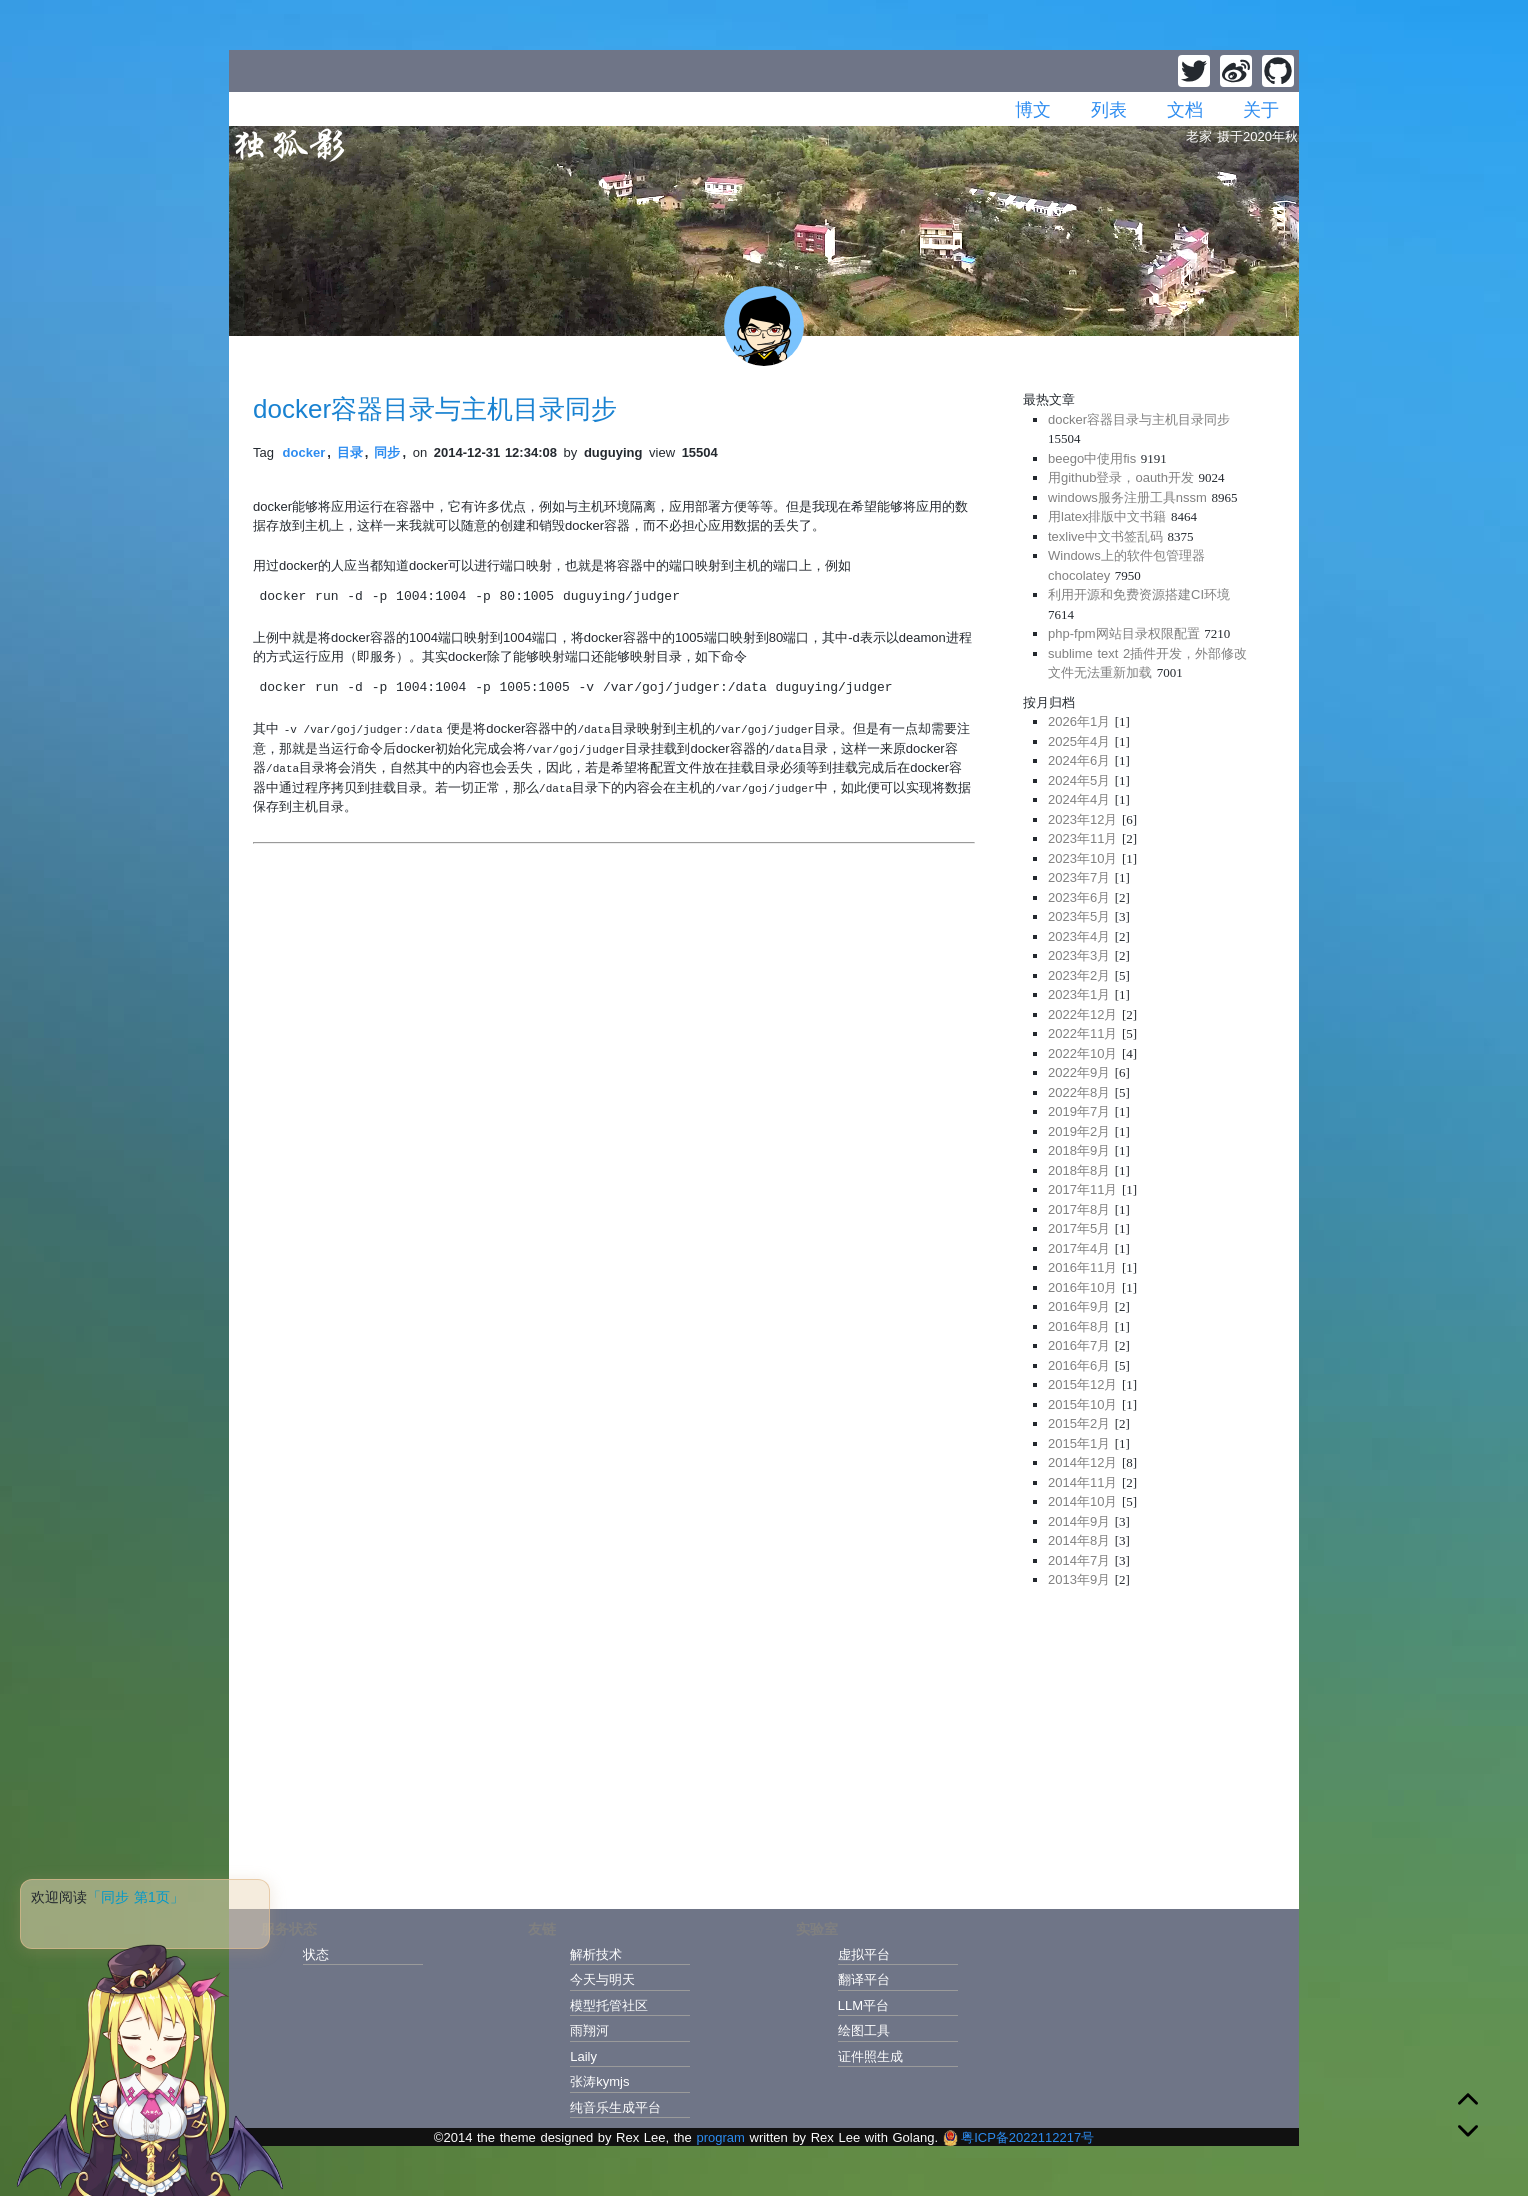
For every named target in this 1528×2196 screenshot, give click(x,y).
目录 (350, 452)
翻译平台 (864, 1979)
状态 (316, 1954)
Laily (583, 2056)
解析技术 (596, 1954)
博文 (1033, 110)
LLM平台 (863, 2005)
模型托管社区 (609, 2005)
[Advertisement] (1149, 1742)
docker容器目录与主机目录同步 (435, 409)
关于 (1261, 110)
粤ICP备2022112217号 (1018, 2137)
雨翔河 (589, 2030)
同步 (387, 452)
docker (304, 452)
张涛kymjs (599, 2081)
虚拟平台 (864, 1954)
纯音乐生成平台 (615, 2107)
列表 (1109, 110)
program (720, 2137)
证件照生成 (870, 2056)
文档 (1185, 110)
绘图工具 (864, 2030)
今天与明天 (602, 1979)
